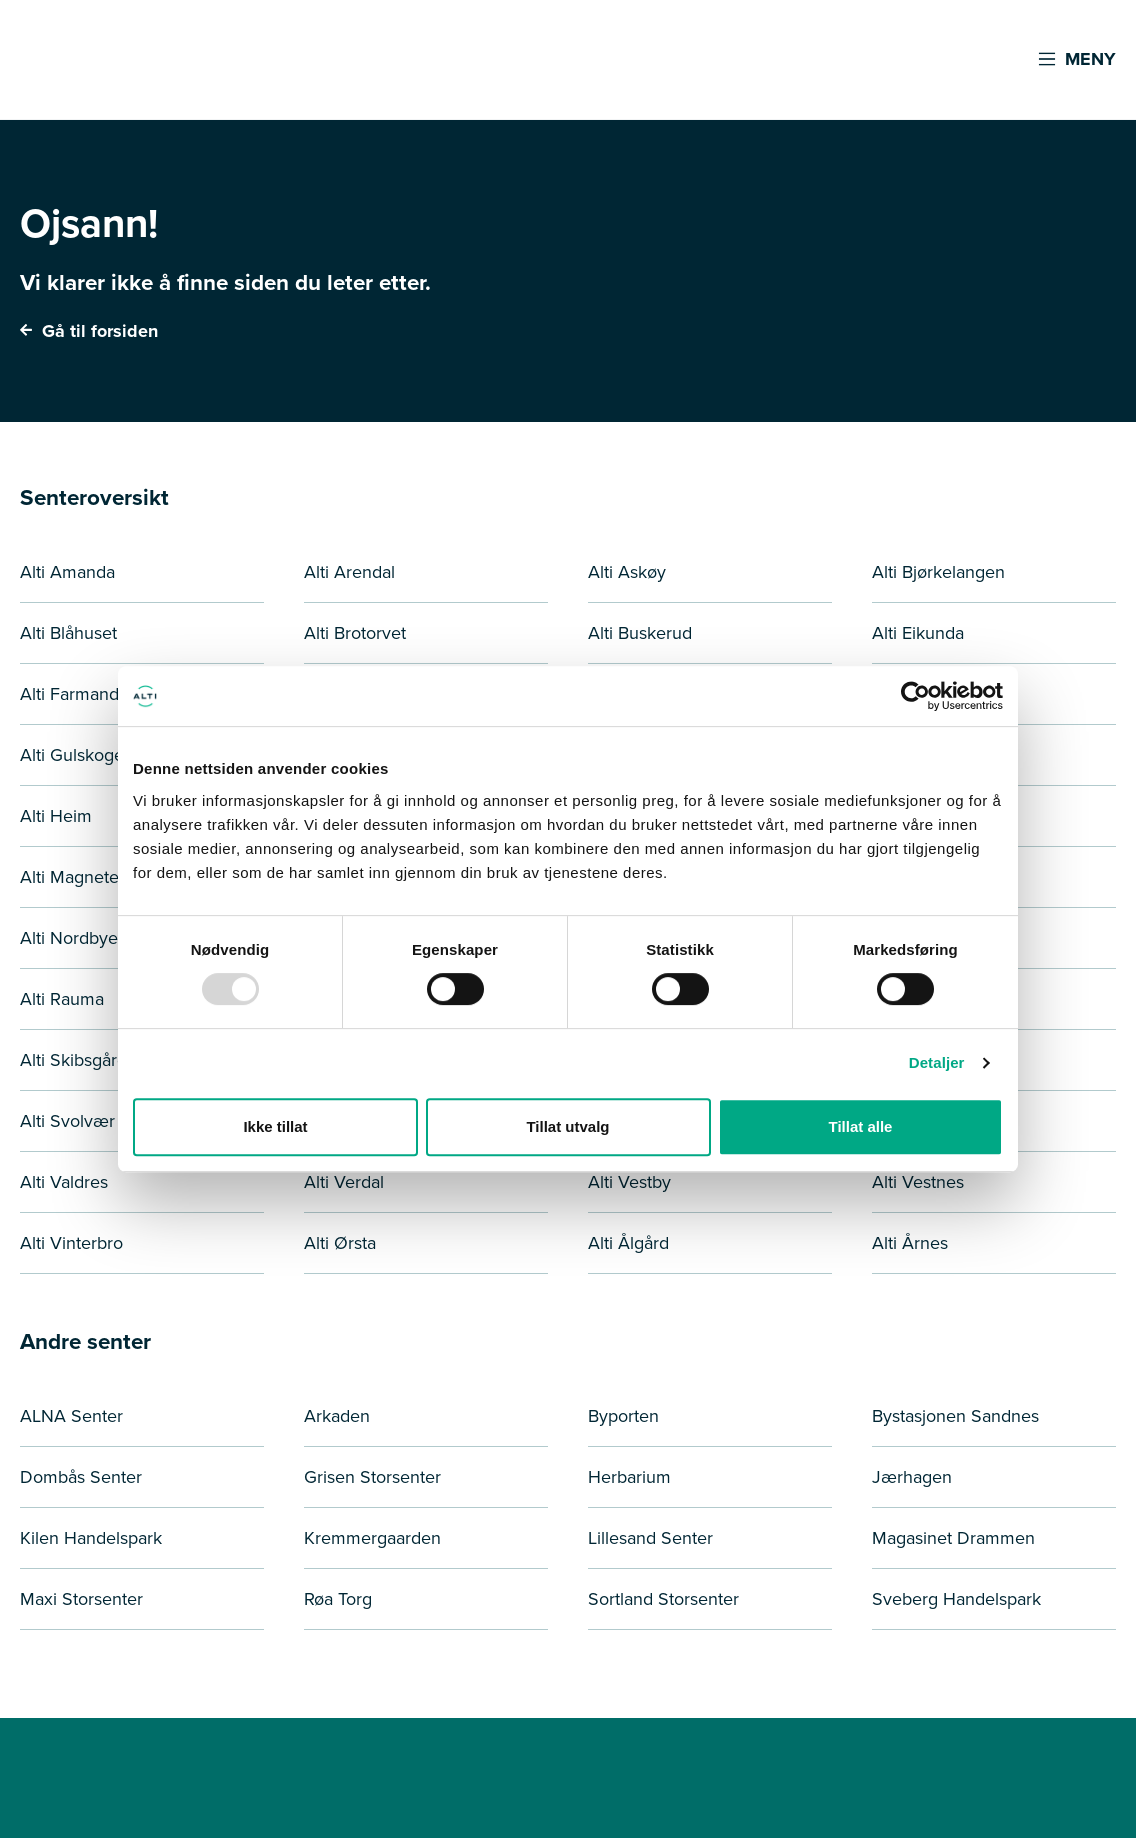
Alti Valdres (64, 1182)
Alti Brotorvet (355, 633)
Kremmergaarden (372, 1538)
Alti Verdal (344, 1182)
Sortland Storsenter (663, 1599)
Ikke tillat (275, 1126)
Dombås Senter (81, 1477)
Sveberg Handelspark (956, 1599)
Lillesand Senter (650, 1538)
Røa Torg (338, 1599)
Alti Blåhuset (68, 633)
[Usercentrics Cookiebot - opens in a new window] (915, 696)
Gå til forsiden (89, 331)
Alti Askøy (627, 572)
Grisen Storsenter (372, 1477)
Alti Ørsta (340, 1243)
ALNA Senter (71, 1416)
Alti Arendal (349, 572)
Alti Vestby (629, 1182)
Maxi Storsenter (81, 1599)
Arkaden (337, 1416)
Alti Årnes (910, 1243)
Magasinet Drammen (953, 1538)
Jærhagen (912, 1477)
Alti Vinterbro (71, 1243)
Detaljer (937, 1062)
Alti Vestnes (918, 1182)
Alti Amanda (67, 572)
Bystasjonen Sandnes (955, 1416)
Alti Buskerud (640, 633)
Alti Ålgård (628, 1243)
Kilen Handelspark (91, 1538)
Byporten (623, 1416)
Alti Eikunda (918, 633)
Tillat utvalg (567, 1126)
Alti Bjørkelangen (938, 572)
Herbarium (629, 1477)
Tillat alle (861, 1126)
